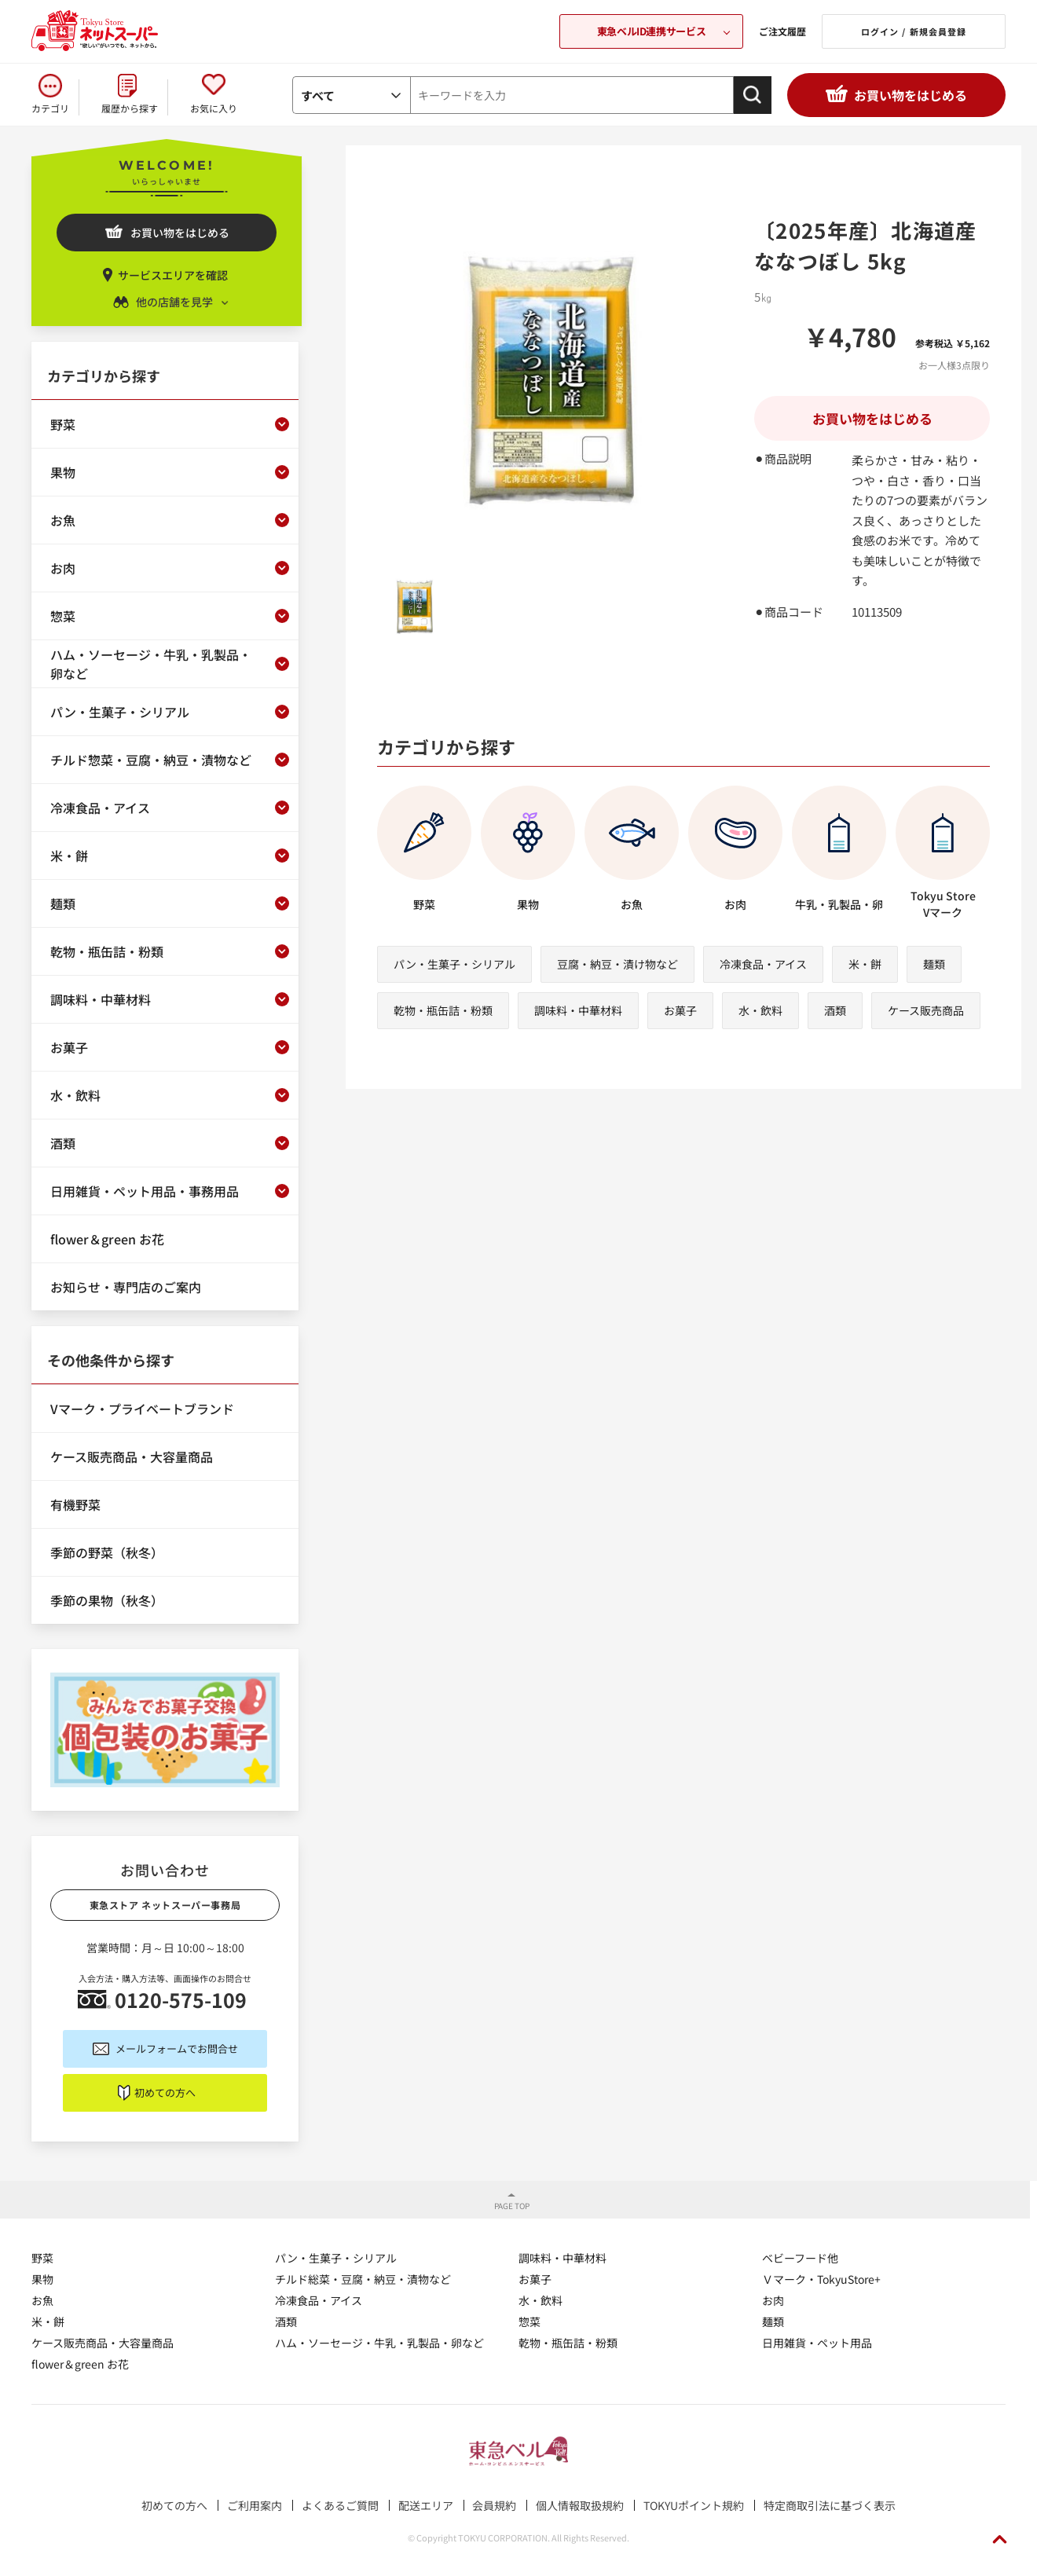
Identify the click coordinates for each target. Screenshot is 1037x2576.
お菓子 (680, 1010)
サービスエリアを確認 (173, 275)
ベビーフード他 (800, 2258)
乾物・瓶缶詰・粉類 (443, 1010)
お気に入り (213, 108)
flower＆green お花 (80, 2364)
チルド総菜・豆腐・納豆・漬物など (363, 2279)
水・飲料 (760, 1010)
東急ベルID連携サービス (651, 31)
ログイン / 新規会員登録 (913, 31)
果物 (42, 2279)
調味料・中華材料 (578, 1010)
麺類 (934, 964)
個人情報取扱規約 (580, 2505)
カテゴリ (50, 108)
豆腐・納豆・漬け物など (617, 964)
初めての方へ (165, 2092)
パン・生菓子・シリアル (454, 964)
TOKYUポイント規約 (693, 2505)
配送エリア (425, 2505)
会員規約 (494, 2505)
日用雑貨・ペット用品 (817, 2343)
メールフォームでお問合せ (176, 2048)
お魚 (42, 2300)
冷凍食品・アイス (763, 964)
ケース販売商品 (926, 1010)
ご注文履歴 (782, 31)
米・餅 (864, 964)
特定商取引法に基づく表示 (830, 2505)
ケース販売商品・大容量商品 (102, 2343)
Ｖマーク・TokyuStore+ (821, 2279)
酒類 (835, 1010)
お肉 (773, 2300)
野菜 (42, 2258)
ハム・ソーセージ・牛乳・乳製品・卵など (379, 2343)
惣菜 (529, 2321)
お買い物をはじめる (910, 95)
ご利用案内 (254, 2505)
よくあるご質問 (340, 2505)
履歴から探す (129, 108)
